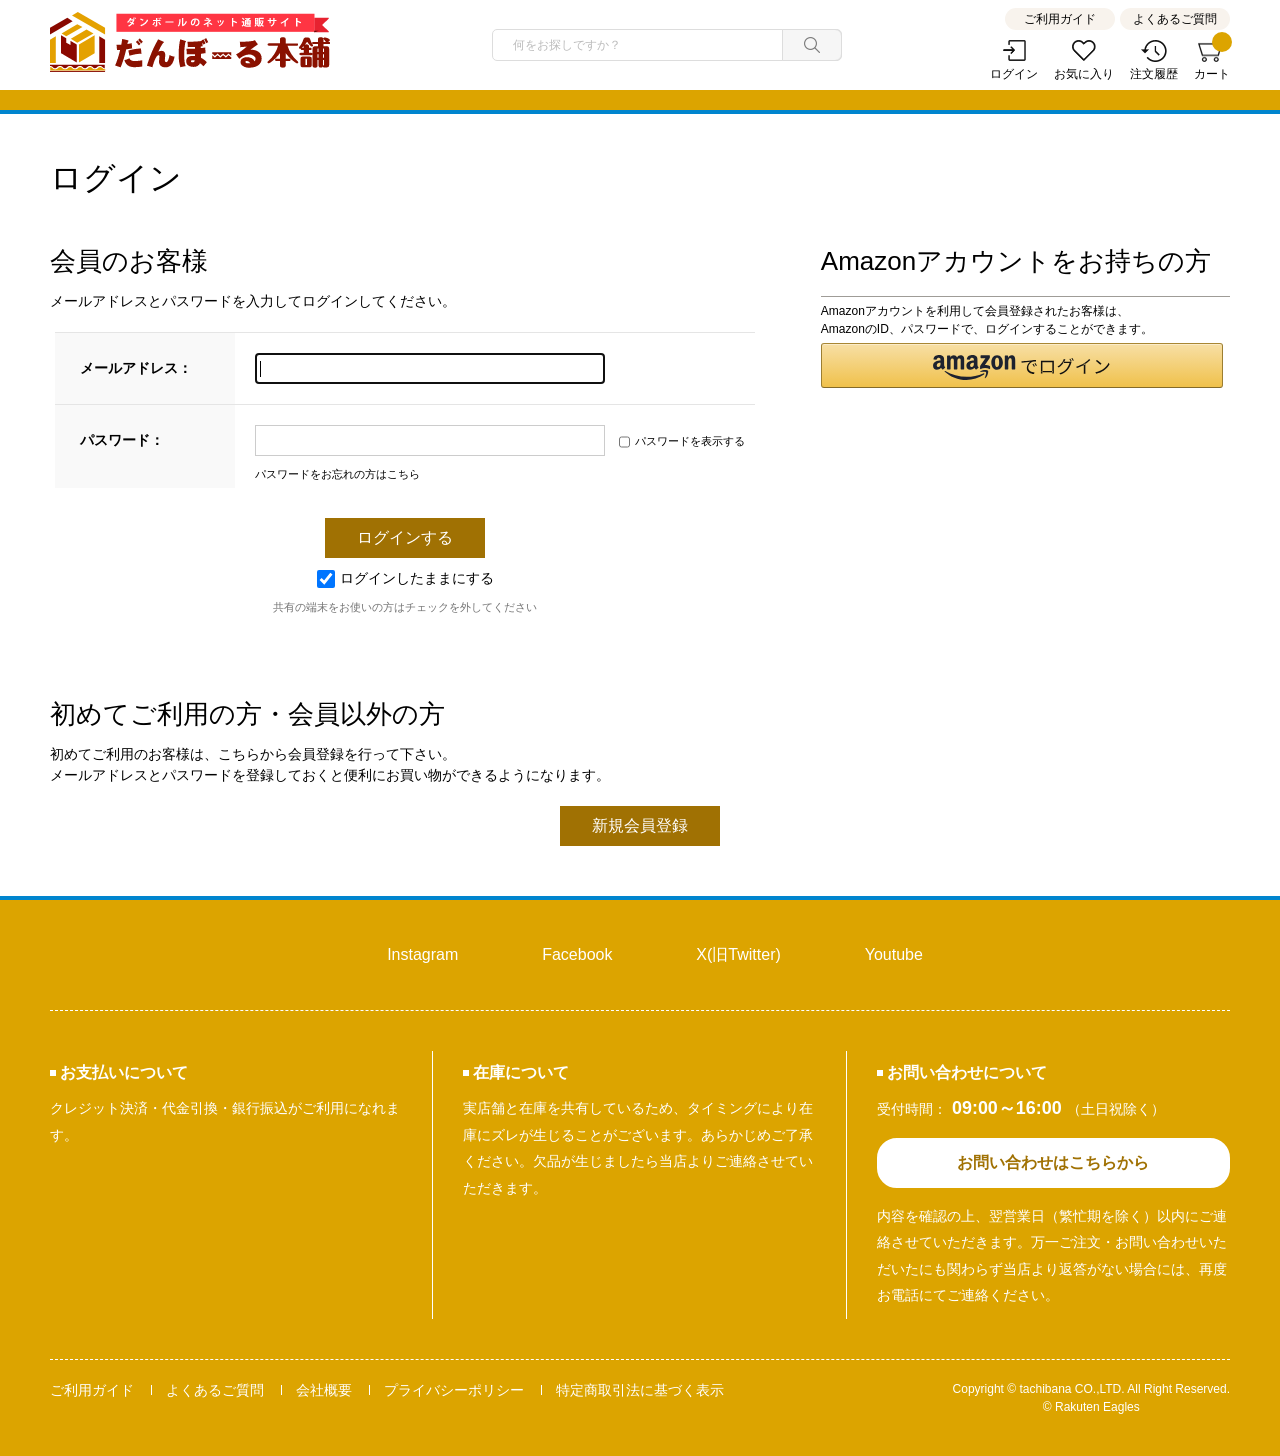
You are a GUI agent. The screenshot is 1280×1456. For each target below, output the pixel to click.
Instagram (422, 954)
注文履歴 (1154, 74)
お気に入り (1084, 74)
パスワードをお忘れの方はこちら (337, 474)
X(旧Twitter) (738, 954)
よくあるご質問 (1175, 19)
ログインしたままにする (405, 578)
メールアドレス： (136, 368)
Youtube (894, 954)
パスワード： (122, 440)
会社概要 (324, 1390)
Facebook (577, 954)
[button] (1022, 365)
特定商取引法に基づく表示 (640, 1390)
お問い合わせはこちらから (1053, 1162)
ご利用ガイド (1060, 19)
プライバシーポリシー (454, 1390)
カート (1212, 60)
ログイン (1014, 74)
